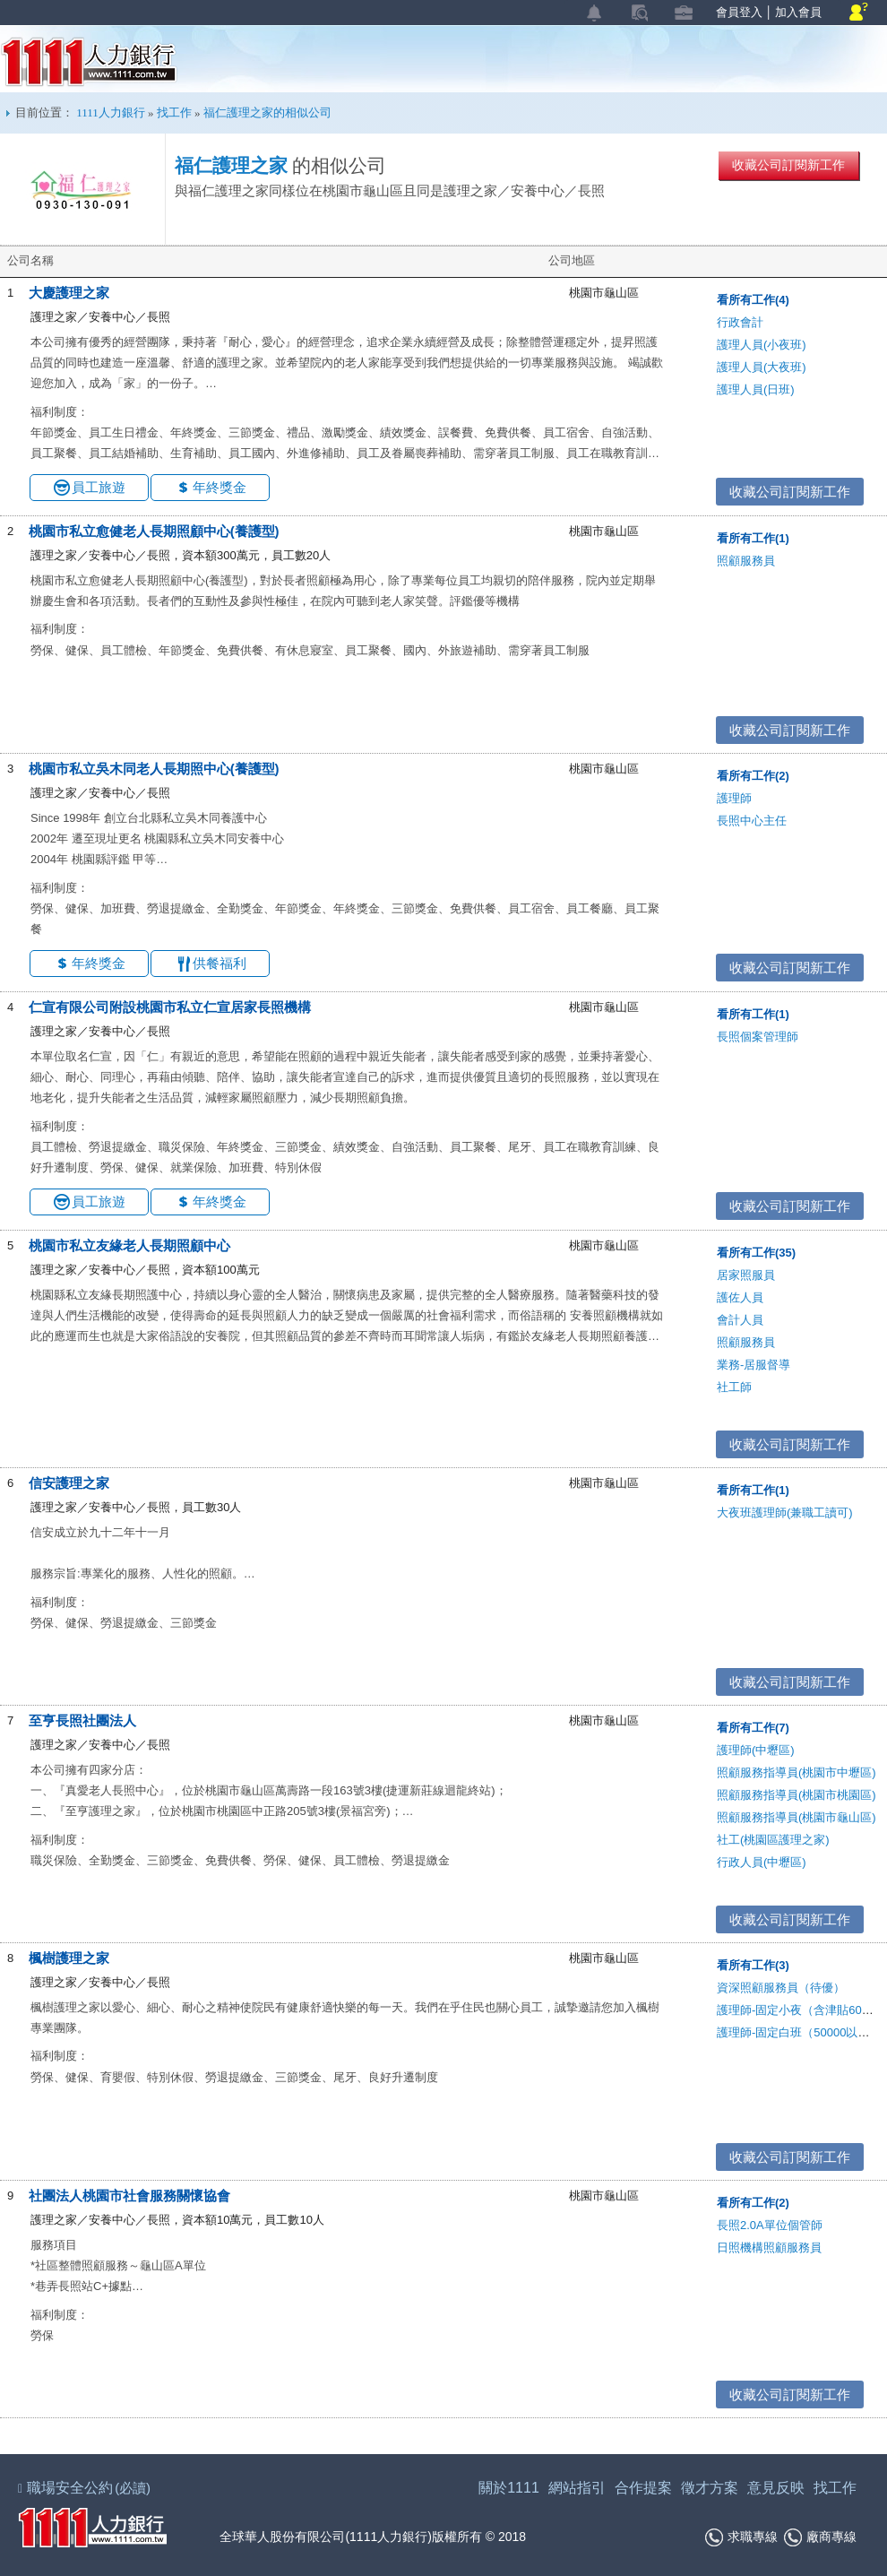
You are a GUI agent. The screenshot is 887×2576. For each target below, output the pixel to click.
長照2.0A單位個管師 (769, 2225)
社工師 (734, 1387)
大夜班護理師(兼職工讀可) (785, 1512)
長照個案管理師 (757, 1036)
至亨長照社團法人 (82, 1720)
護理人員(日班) (756, 389)
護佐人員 (740, 1297)
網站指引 (577, 2487)
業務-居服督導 (753, 1364)
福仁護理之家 (231, 166)
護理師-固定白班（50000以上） (799, 2032)
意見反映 (776, 2487)
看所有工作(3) (753, 1965)
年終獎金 (219, 487)
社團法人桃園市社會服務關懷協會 (129, 2195)
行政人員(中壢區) (761, 1862)
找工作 (174, 112)
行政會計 (740, 322)
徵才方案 (709, 2487)
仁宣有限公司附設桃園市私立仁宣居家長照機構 (170, 1007)
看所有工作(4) (753, 300)
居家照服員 (746, 1275)
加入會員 (798, 12)
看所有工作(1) (753, 538)
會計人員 (740, 1320)
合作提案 (643, 2487)
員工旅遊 (98, 487)
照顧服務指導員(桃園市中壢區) (796, 1772)
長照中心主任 (752, 820)
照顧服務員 (746, 560)
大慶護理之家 (69, 292)
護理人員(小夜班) (761, 344)
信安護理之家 (69, 1483)
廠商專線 (820, 2537)
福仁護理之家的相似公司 (267, 112)
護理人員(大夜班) (761, 367)
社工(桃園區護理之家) (773, 1839)
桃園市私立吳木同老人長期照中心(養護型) (154, 768)
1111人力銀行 (89, 62)
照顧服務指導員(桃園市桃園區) (796, 1795)
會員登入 (739, 12)
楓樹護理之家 (69, 1958)
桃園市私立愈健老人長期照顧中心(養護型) (154, 531)
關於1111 (508, 2487)
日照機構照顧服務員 (769, 2247)
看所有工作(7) (753, 1727)
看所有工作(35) (756, 1252)
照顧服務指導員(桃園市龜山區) (796, 1817)
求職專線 (741, 2537)
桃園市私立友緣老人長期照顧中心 (129, 1245)
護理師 (734, 798)
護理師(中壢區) (756, 1750)
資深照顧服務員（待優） (781, 1987)
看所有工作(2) (753, 775)
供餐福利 (219, 963)
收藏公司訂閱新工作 (788, 165)
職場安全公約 (85, 2487)
